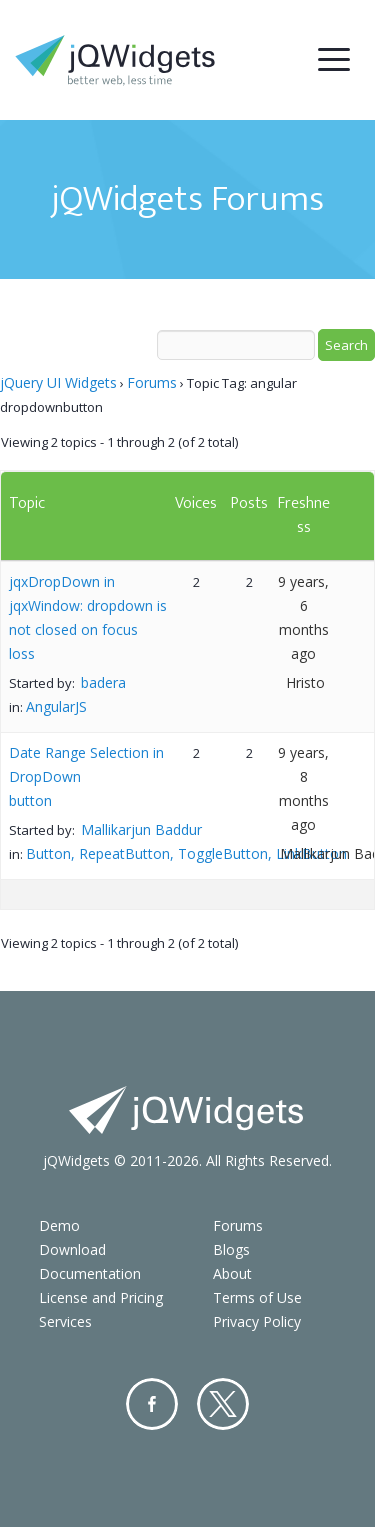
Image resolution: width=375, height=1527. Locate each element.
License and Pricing (101, 1297)
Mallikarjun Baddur (141, 829)
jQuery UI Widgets (58, 382)
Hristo (305, 682)
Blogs (231, 1249)
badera (103, 682)
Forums (152, 382)
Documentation (90, 1273)
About (232, 1273)
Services (65, 1321)
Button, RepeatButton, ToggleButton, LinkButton (186, 853)
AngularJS (56, 706)
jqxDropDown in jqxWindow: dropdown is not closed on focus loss (88, 617)
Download (72, 1249)
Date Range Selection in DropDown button (86, 776)
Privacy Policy (257, 1321)
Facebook (152, 1404)
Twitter (223, 1404)
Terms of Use (257, 1297)
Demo (59, 1225)
